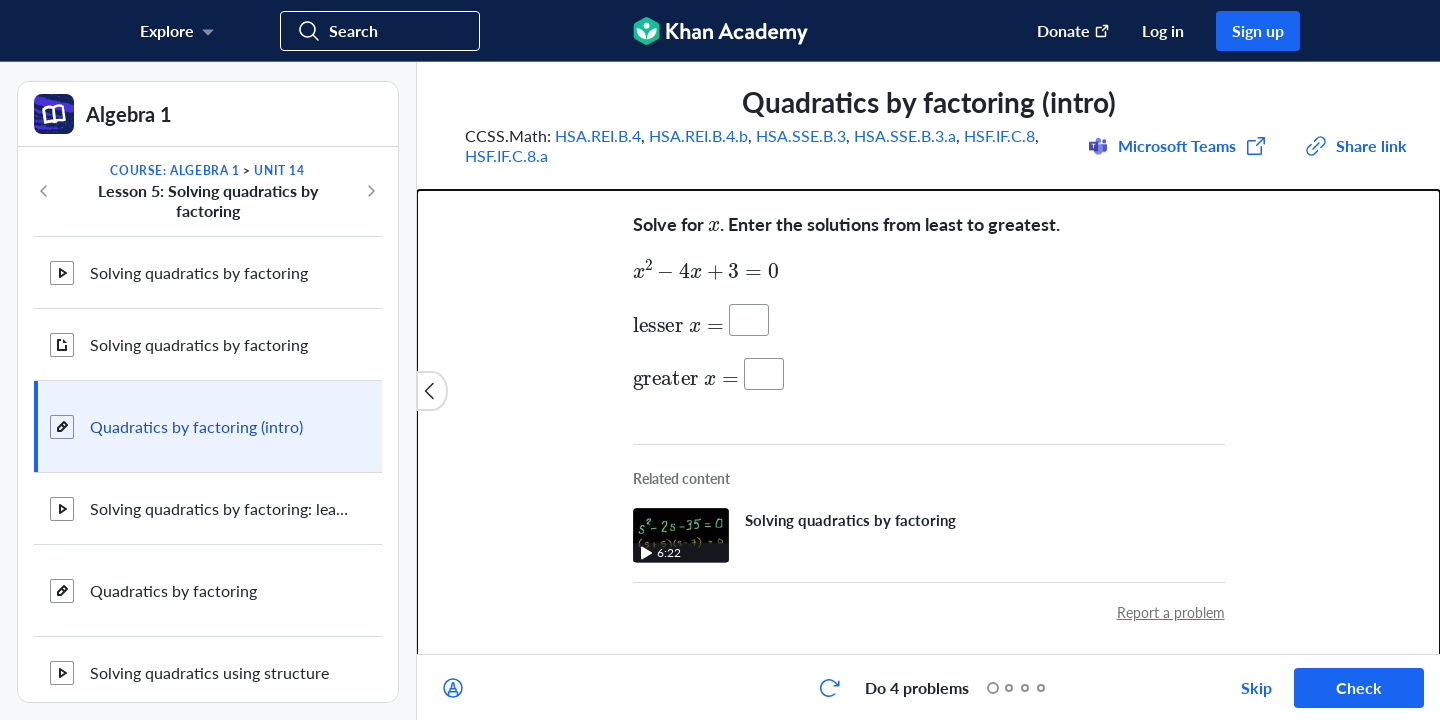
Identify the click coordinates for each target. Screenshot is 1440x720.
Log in (1163, 30)
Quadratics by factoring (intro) (196, 426)
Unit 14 (279, 170)
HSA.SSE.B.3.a (905, 135)
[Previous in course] (44, 191)
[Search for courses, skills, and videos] (380, 31)
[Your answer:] (749, 320)
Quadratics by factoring (173, 590)
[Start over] (829, 688)
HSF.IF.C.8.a (506, 155)
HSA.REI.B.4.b (698, 135)
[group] (928, 358)
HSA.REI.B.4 (598, 135)
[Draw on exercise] (453, 688)
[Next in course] (371, 191)
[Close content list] (432, 391)
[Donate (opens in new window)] (1063, 31)
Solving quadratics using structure (209, 672)
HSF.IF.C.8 (999, 135)
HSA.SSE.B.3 (801, 135)
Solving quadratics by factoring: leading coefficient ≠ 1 (220, 508)
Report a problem (1171, 612)
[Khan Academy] (720, 31)
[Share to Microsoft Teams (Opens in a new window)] (1177, 146)
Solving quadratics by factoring (199, 272)
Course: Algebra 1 (174, 170)
